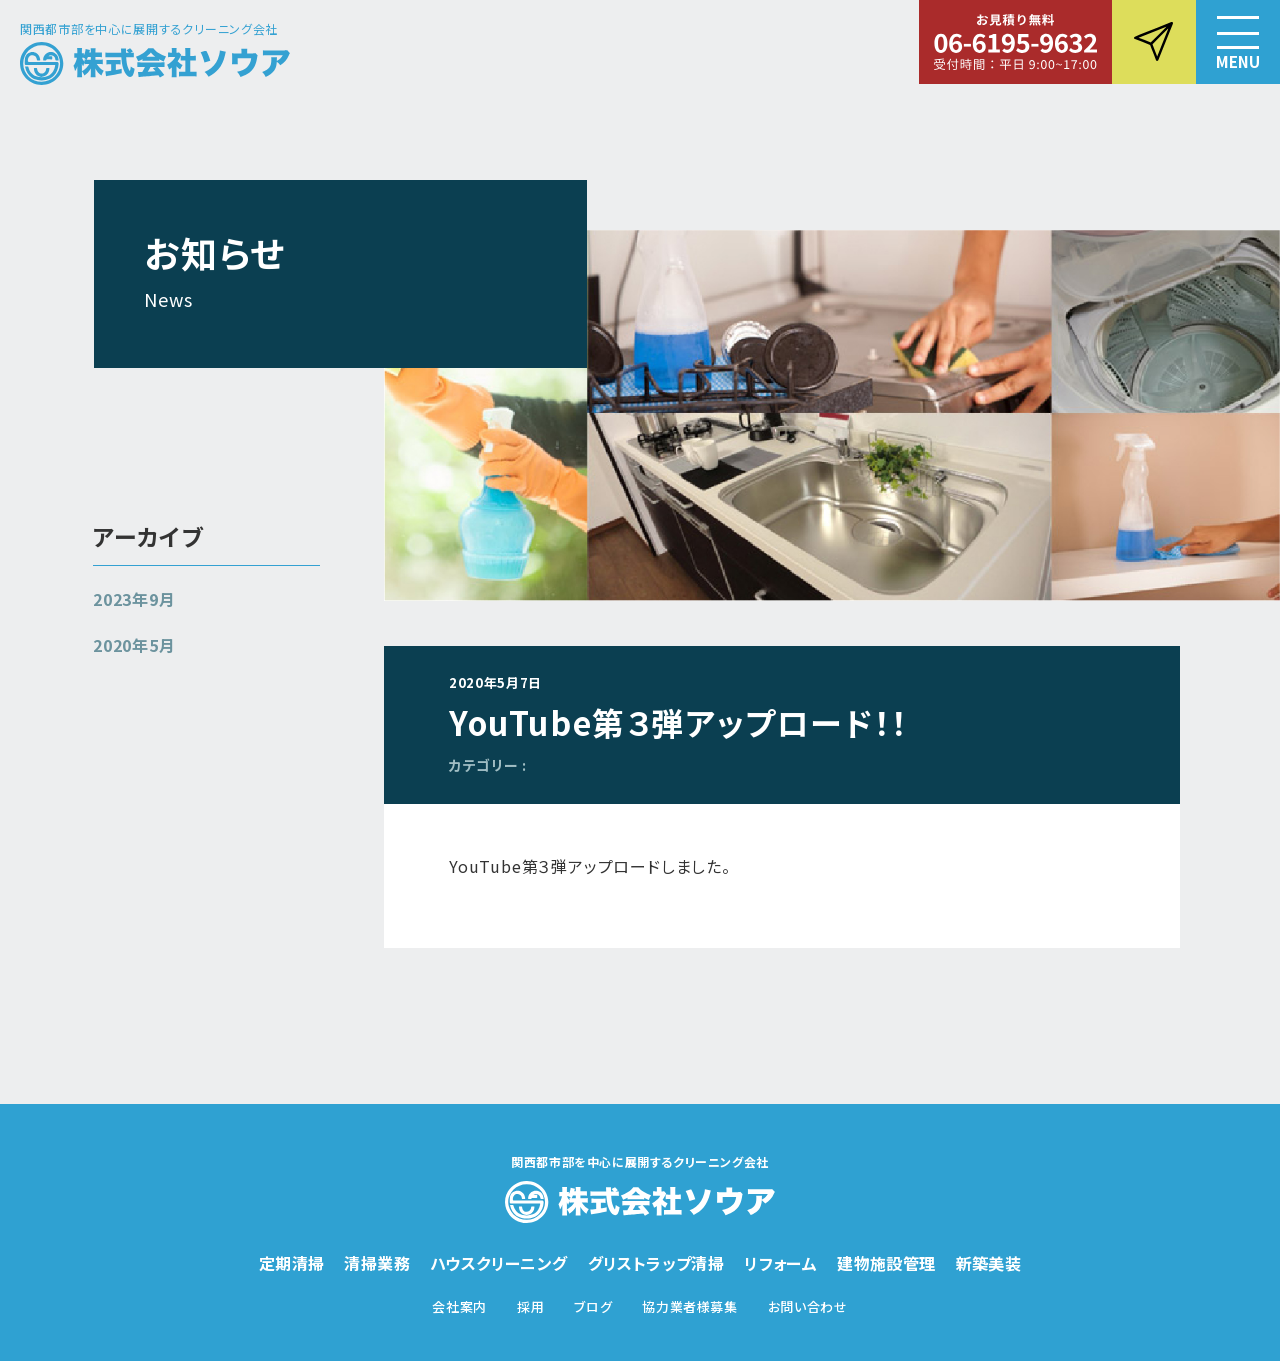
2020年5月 (134, 645)
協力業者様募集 (690, 1306)
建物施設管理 (886, 1263)
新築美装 (989, 1263)
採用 (530, 1306)
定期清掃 (292, 1263)
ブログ (593, 1306)
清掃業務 (377, 1263)
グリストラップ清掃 (656, 1263)
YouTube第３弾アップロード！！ (679, 722)
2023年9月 (134, 599)
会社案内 (459, 1306)
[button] (1238, 42)
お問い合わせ (808, 1306)
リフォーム (780, 1263)
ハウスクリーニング (499, 1263)
